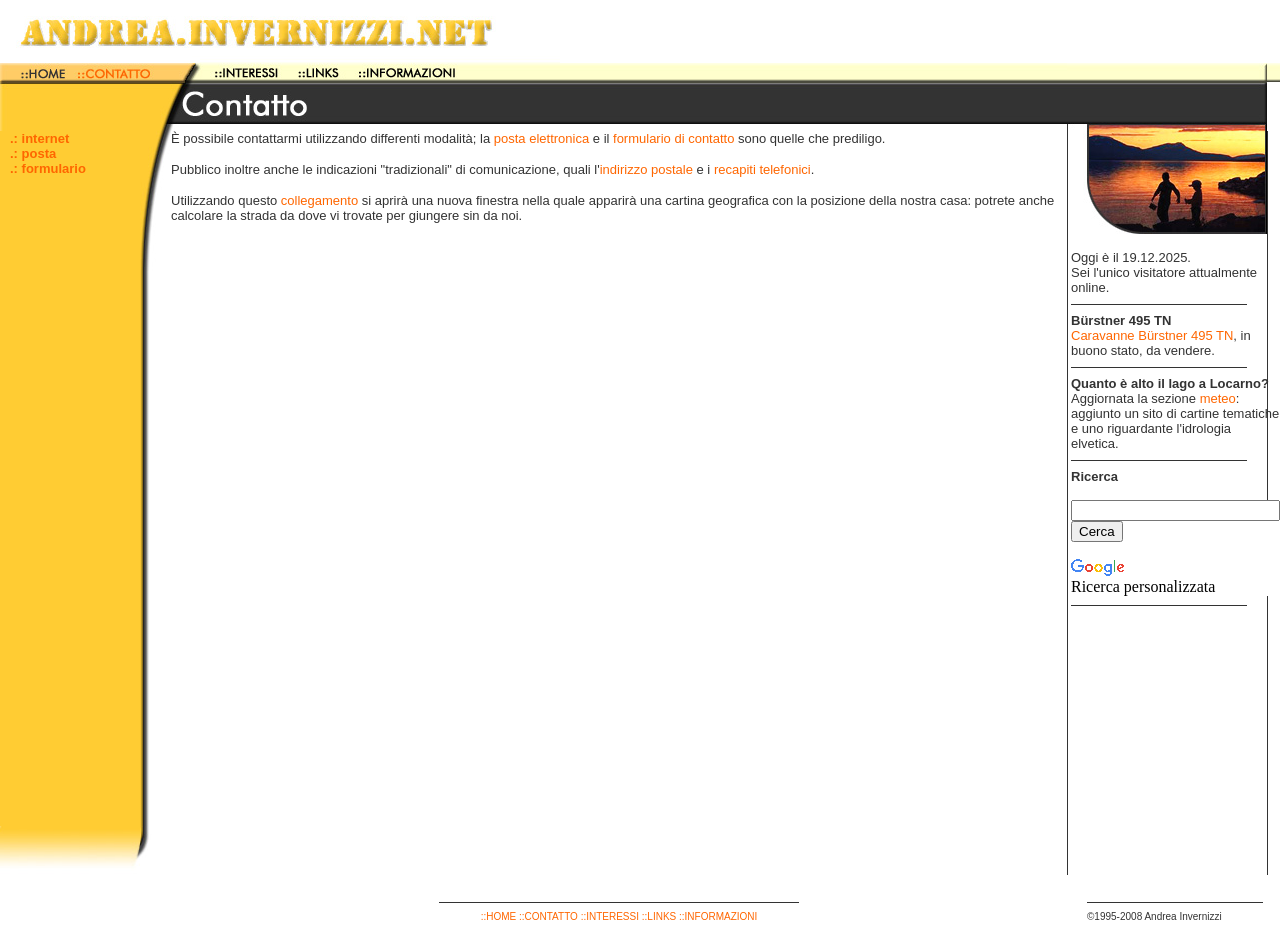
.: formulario (48, 168)
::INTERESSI (610, 916)
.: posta (33, 153)
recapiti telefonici (762, 169)
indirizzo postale (646, 169)
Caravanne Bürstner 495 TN (1152, 335)
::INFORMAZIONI (718, 916)
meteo (1218, 398)
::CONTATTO (548, 916)
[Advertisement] (70, 526)
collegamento (319, 200)
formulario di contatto (673, 138)
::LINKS (659, 916)
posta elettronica (541, 138)
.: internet (39, 138)
